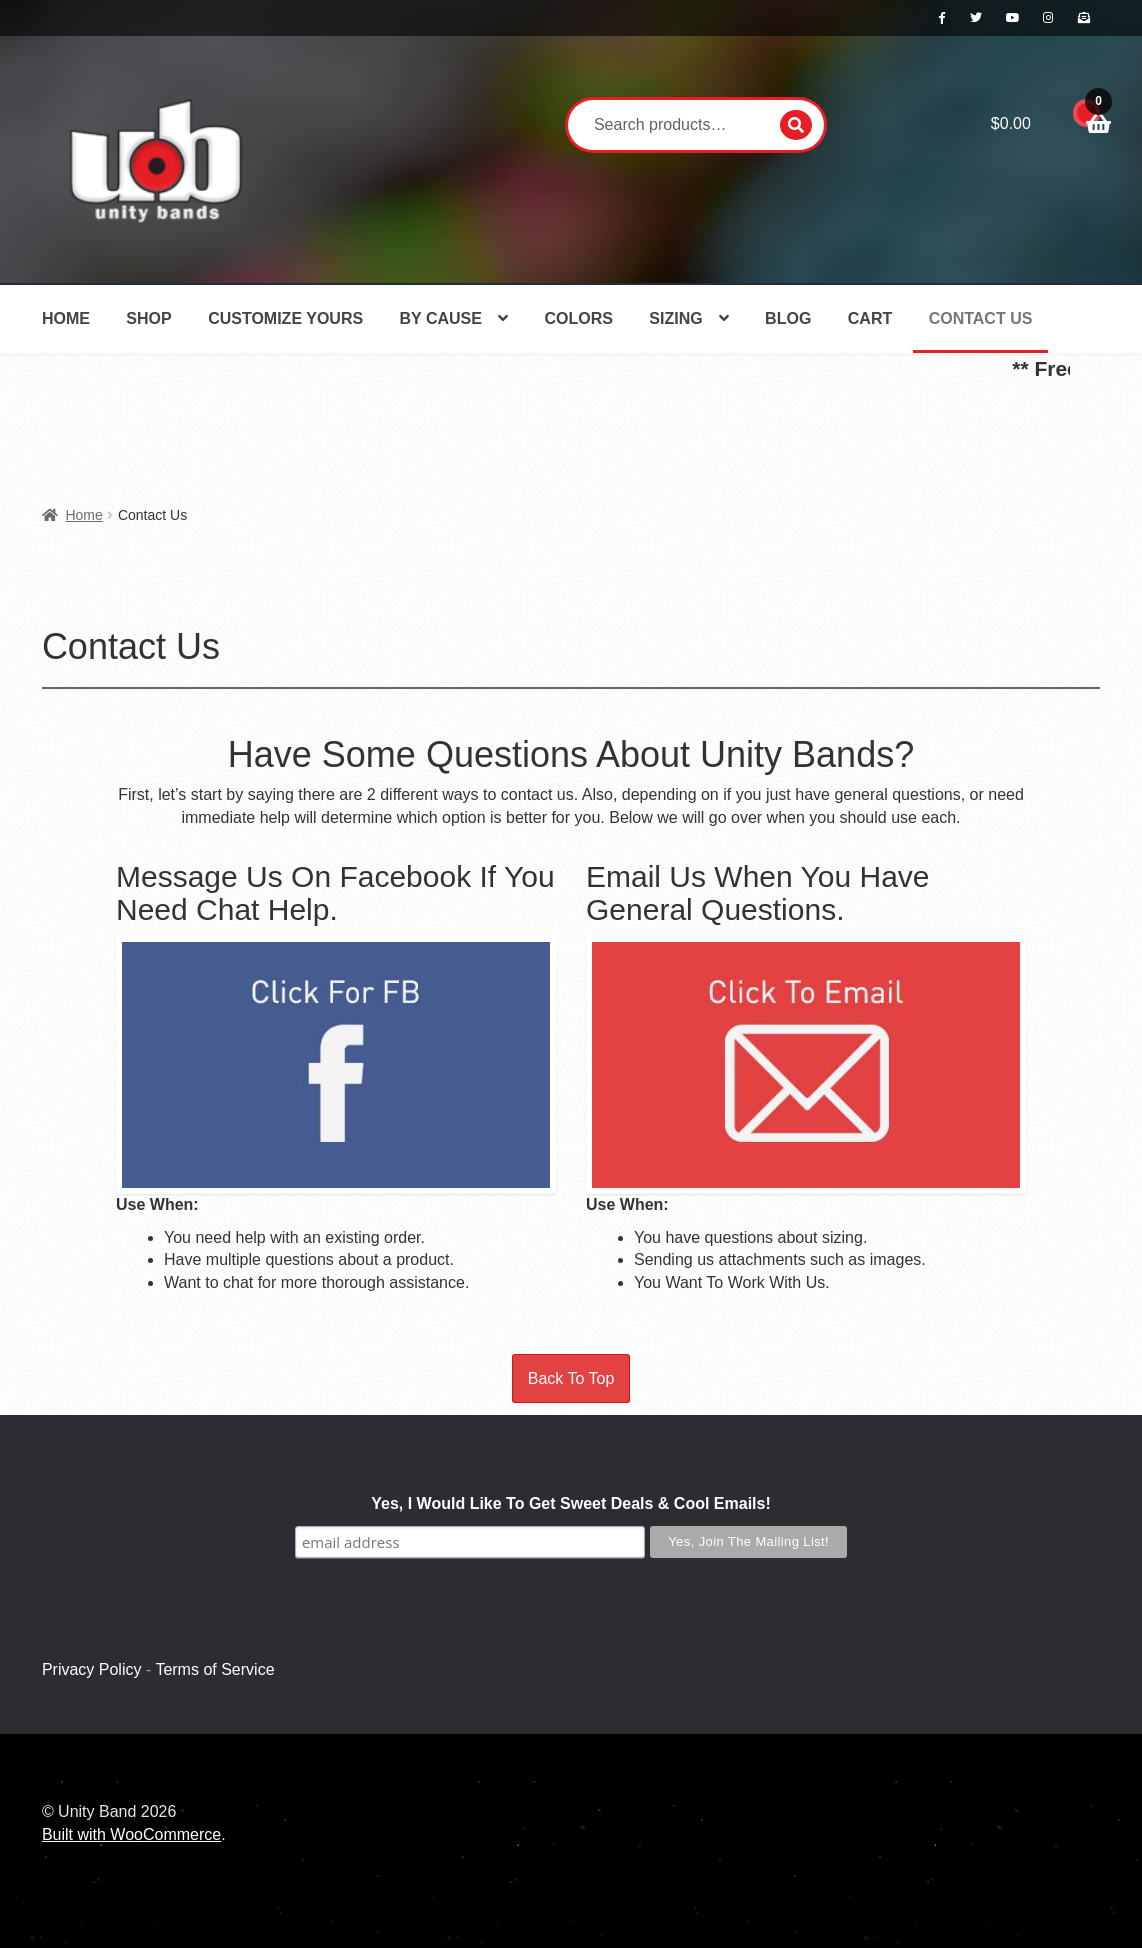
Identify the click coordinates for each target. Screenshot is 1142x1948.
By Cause (441, 318)
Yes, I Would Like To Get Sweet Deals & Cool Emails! (571, 1503)
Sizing (675, 318)
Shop (148, 318)
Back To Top (571, 1378)
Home (66, 318)
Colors (578, 318)
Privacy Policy (92, 1669)
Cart (870, 318)
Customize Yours (285, 318)
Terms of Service (214, 1669)
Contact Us (981, 318)
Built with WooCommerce (131, 1834)
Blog (788, 318)
